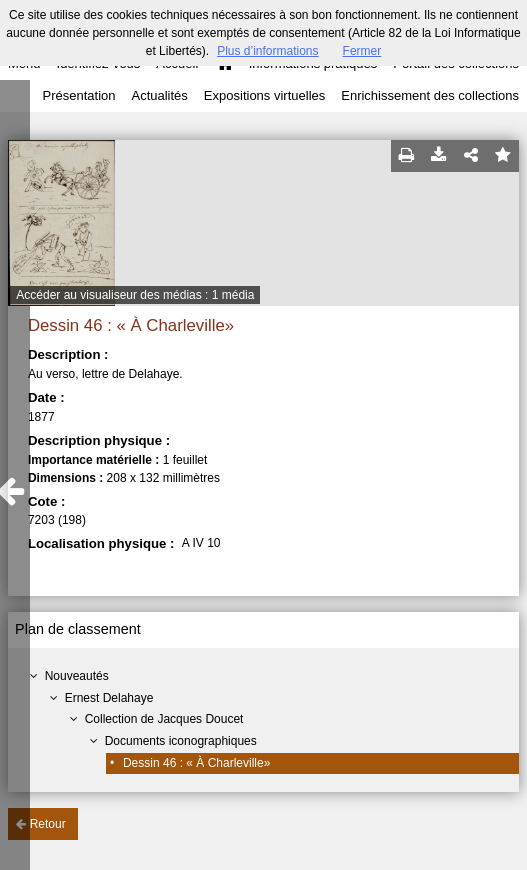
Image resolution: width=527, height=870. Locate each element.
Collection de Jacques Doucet (164, 719)
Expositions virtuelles (264, 95)
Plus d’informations (267, 51)
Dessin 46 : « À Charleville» (196, 763)
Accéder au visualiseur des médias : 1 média (135, 295)
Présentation (78, 95)
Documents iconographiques (181, 741)
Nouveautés (77, 676)
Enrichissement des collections (430, 95)
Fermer (362, 51)
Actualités (159, 95)
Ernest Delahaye (109, 698)
